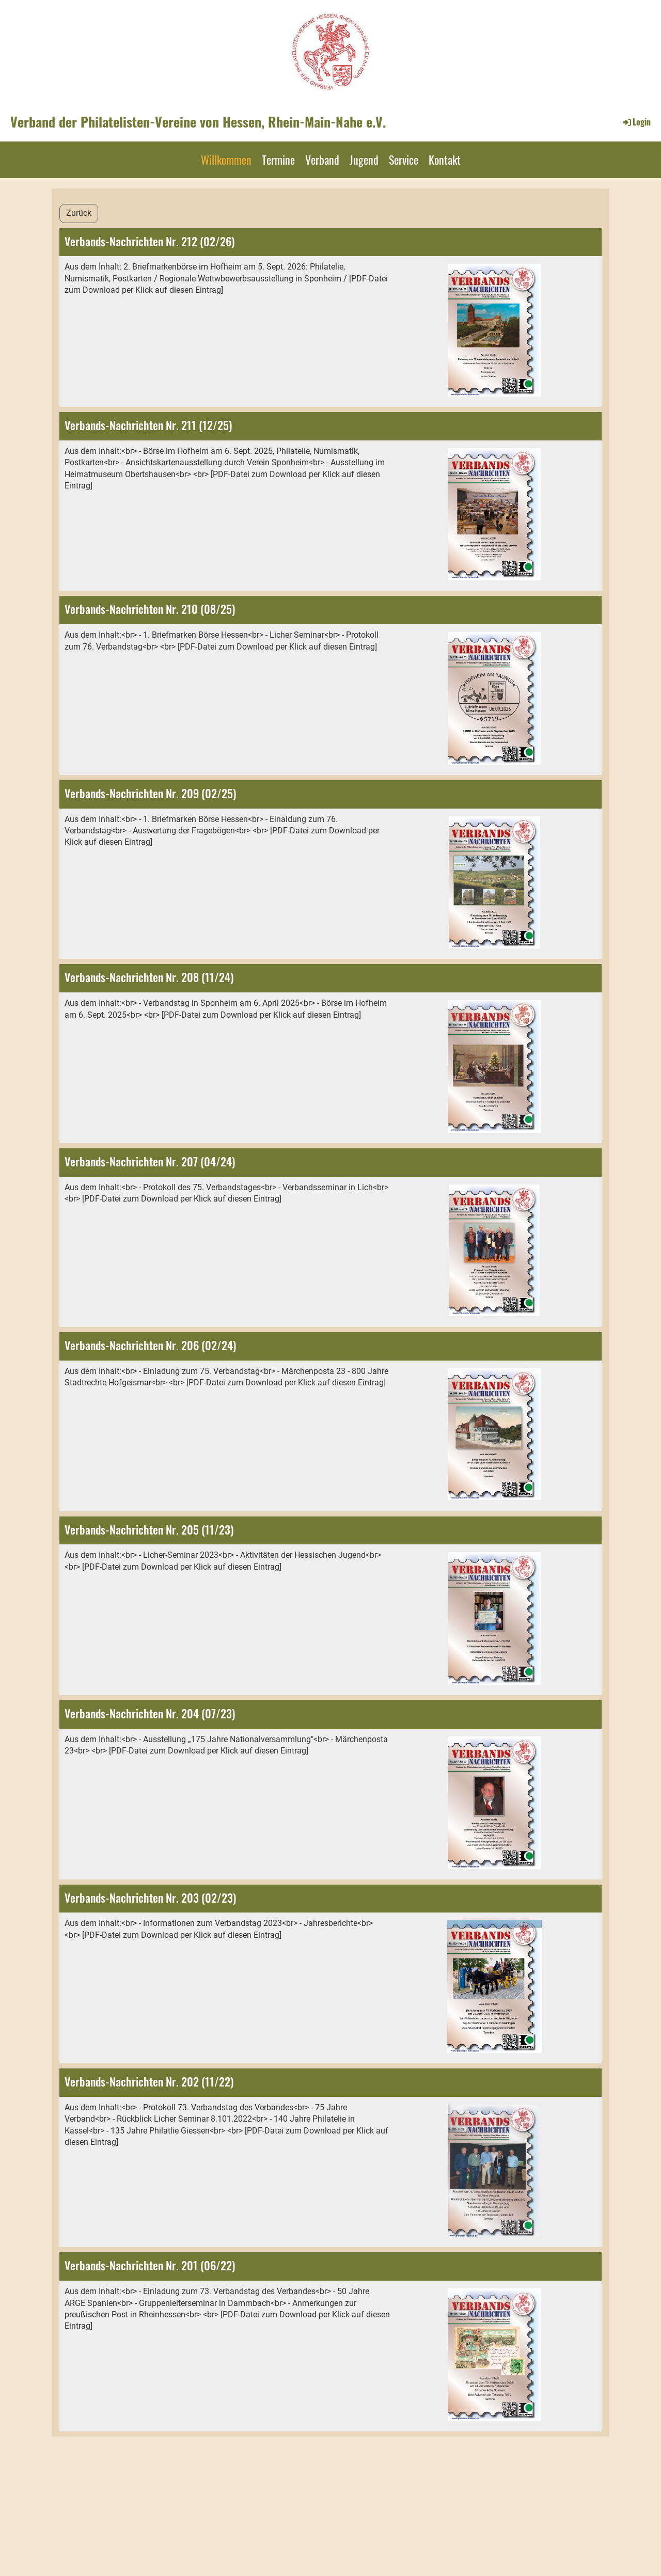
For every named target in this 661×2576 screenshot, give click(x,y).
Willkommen (226, 159)
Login (636, 122)
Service (403, 159)
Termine (278, 159)
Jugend (364, 159)
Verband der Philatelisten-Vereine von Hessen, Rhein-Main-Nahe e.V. (198, 122)
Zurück (78, 213)
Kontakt (445, 159)
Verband (322, 159)
